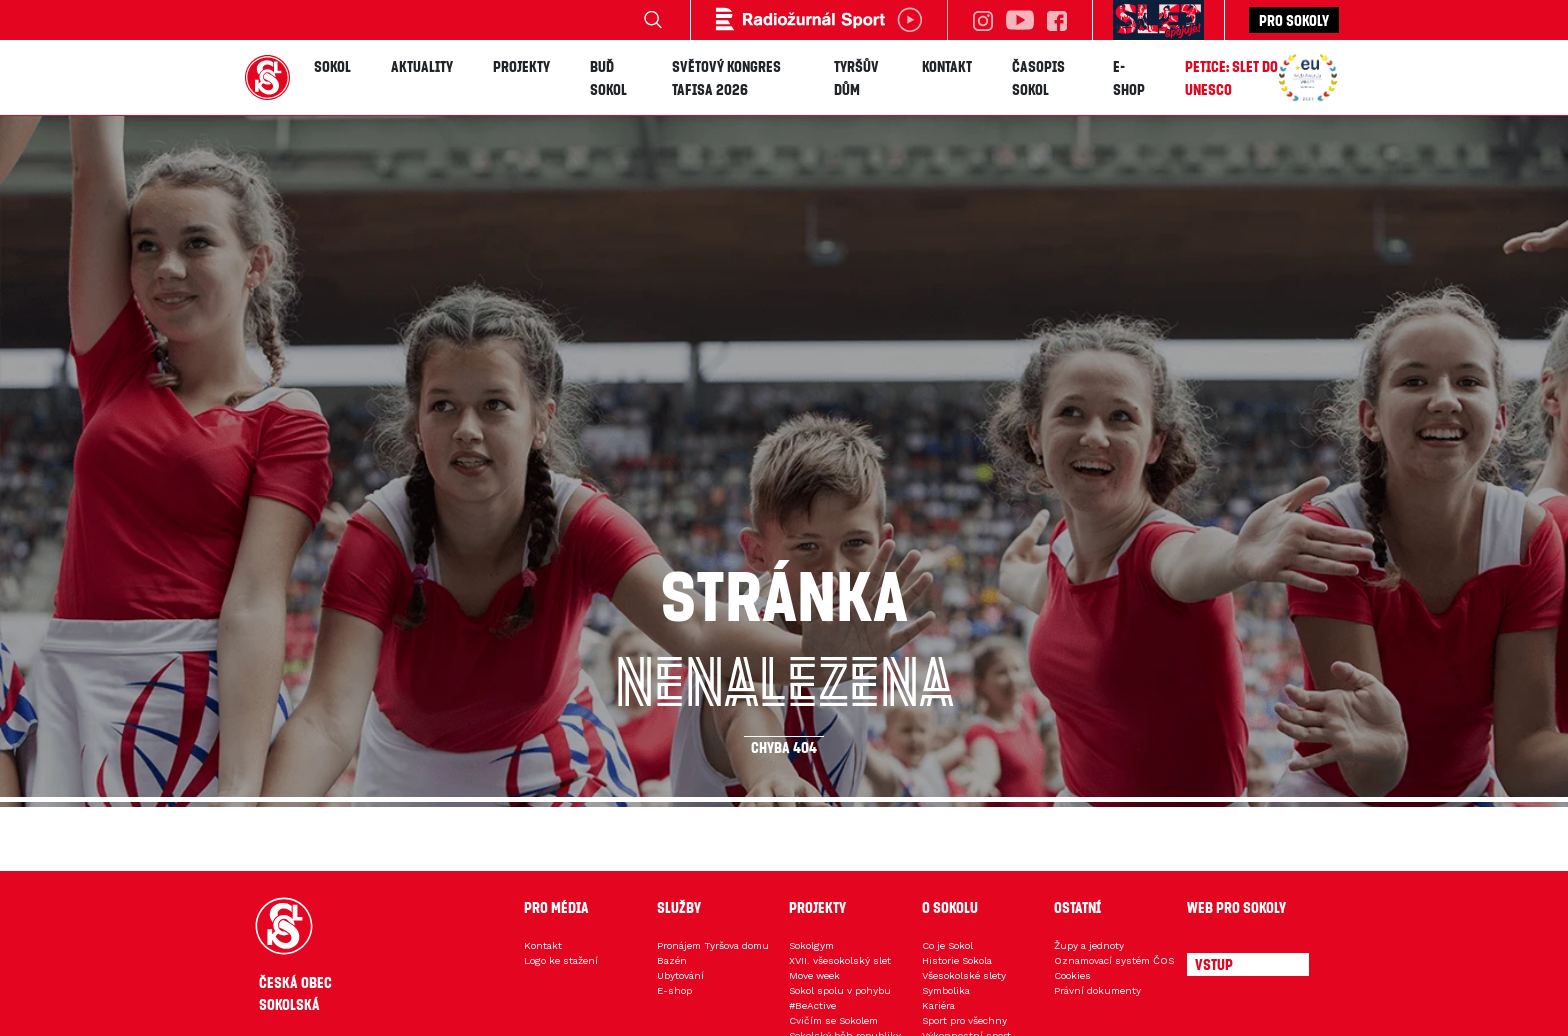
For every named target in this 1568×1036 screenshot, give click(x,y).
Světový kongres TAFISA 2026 (726, 77)
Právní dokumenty (1097, 990)
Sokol (332, 66)
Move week (814, 975)
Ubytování (680, 975)
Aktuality (422, 66)
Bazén (672, 960)
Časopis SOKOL (1038, 77)
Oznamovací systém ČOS (1114, 960)
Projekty (521, 66)
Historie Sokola (957, 960)
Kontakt (947, 66)
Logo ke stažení (561, 960)
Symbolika (946, 990)
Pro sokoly (1294, 20)
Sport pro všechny (964, 1020)
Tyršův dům (856, 77)
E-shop (1129, 77)
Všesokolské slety (964, 975)
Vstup (1214, 964)
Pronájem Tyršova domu (713, 945)
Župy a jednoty (1089, 945)
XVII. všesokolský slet (840, 960)
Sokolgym (811, 945)
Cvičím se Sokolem (833, 1020)
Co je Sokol (947, 945)
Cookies (1072, 975)
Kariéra (938, 1005)
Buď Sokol (608, 77)
